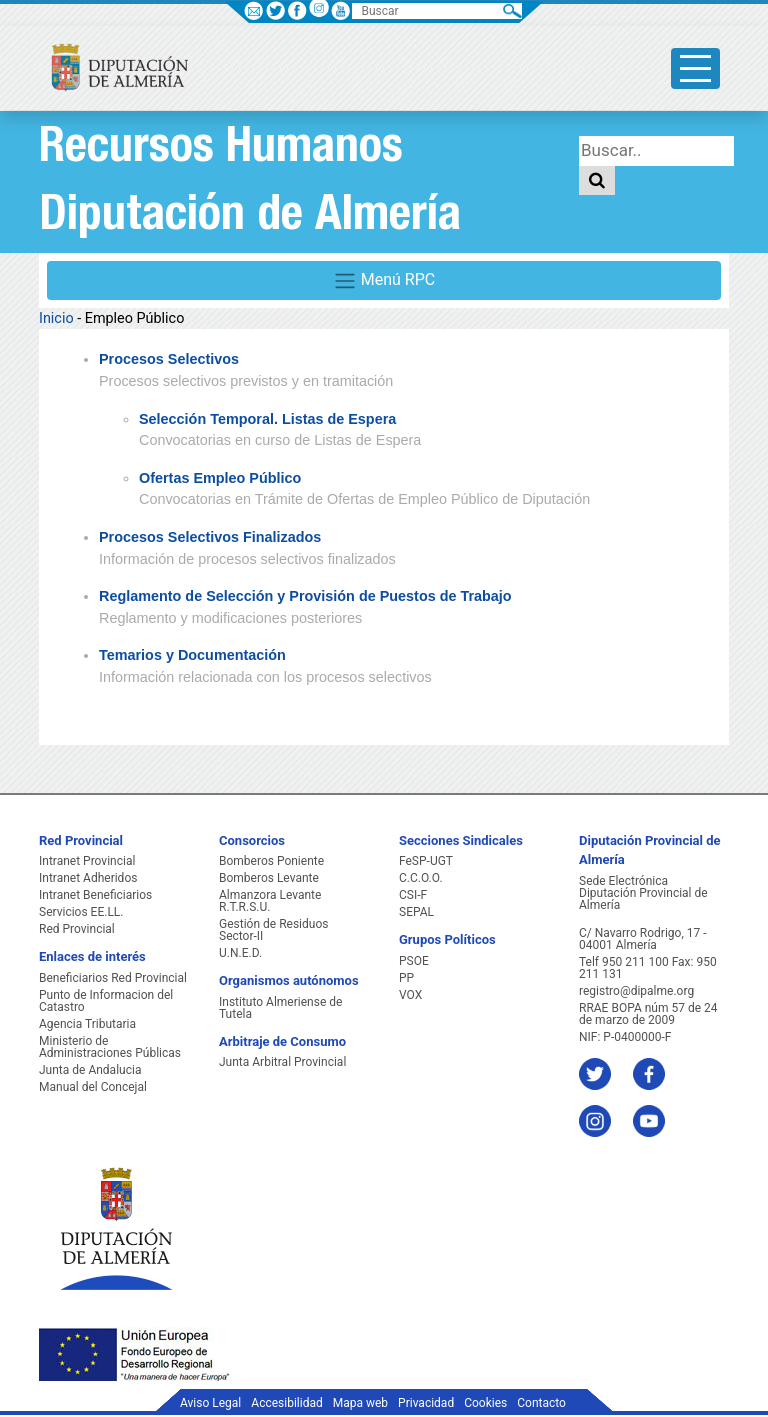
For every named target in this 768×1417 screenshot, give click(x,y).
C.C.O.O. (421, 878)
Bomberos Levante (269, 878)
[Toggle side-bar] (695, 68)
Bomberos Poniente (271, 861)
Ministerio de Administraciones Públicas (110, 1047)
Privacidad (426, 1403)
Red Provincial (77, 929)
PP (406, 978)
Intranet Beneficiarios (95, 895)
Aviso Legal (210, 1403)
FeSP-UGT (426, 861)
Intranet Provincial (87, 861)
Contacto (541, 1403)
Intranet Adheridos (88, 878)
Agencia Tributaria (87, 1024)
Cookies (485, 1403)
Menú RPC (384, 281)
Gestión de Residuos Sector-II (273, 930)
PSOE (414, 961)
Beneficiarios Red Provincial (113, 978)
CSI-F (413, 895)
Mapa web (360, 1403)
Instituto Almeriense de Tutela (280, 1008)
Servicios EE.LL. (81, 912)
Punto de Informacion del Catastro (106, 1001)
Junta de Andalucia (90, 1070)
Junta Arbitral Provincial (282, 1062)
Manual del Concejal (93, 1087)
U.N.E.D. (240, 953)
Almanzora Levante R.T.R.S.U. (270, 901)
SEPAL (416, 912)
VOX (410, 995)
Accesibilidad (286, 1403)
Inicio (56, 318)
